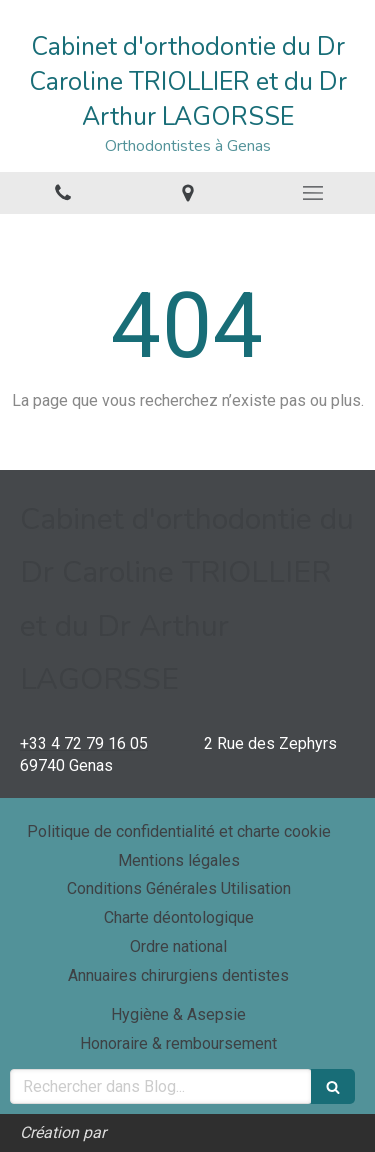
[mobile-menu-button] (312, 193)
